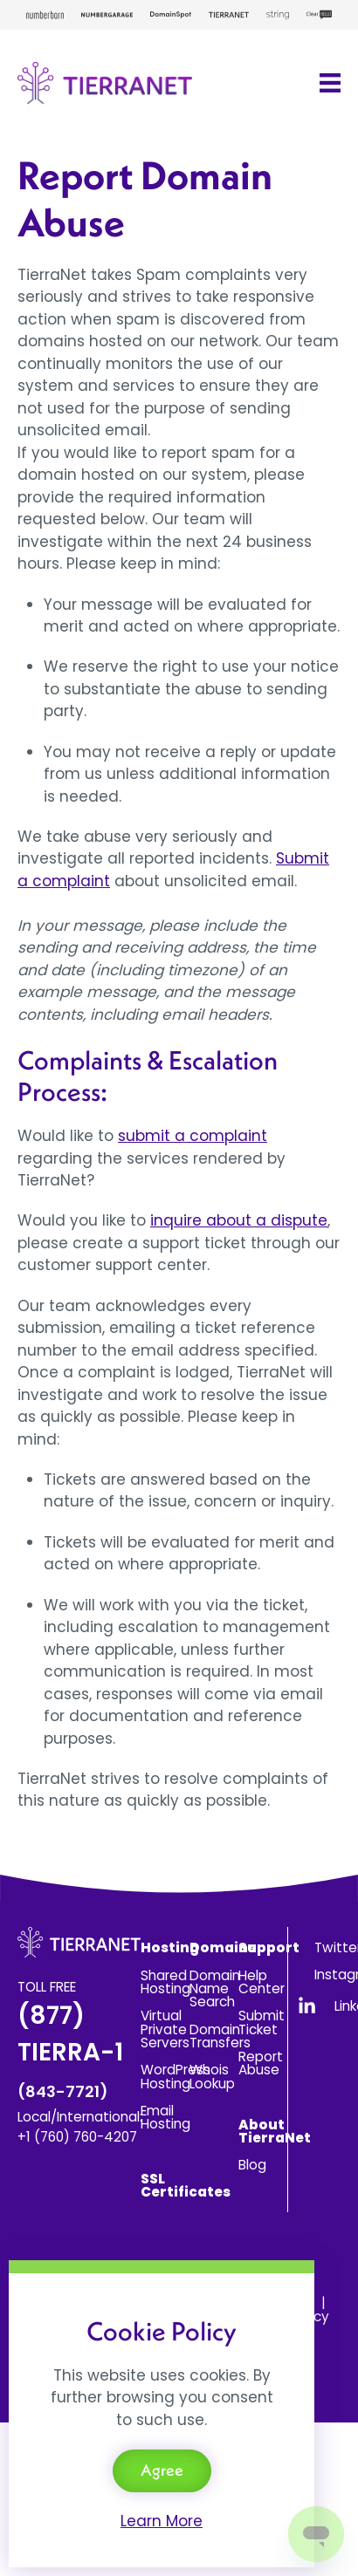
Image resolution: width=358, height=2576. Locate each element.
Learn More (161, 2521)
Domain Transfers (220, 2036)
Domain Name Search (214, 1989)
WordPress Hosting (175, 2076)
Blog (252, 2165)
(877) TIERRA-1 (70, 2050)
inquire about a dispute (238, 1220)
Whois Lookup (212, 2076)
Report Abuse (260, 2063)
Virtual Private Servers (165, 2029)
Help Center (261, 1982)
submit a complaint (192, 1135)
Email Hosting (165, 2117)
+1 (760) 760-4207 (77, 2137)
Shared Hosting (165, 1982)
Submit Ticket (261, 2022)
